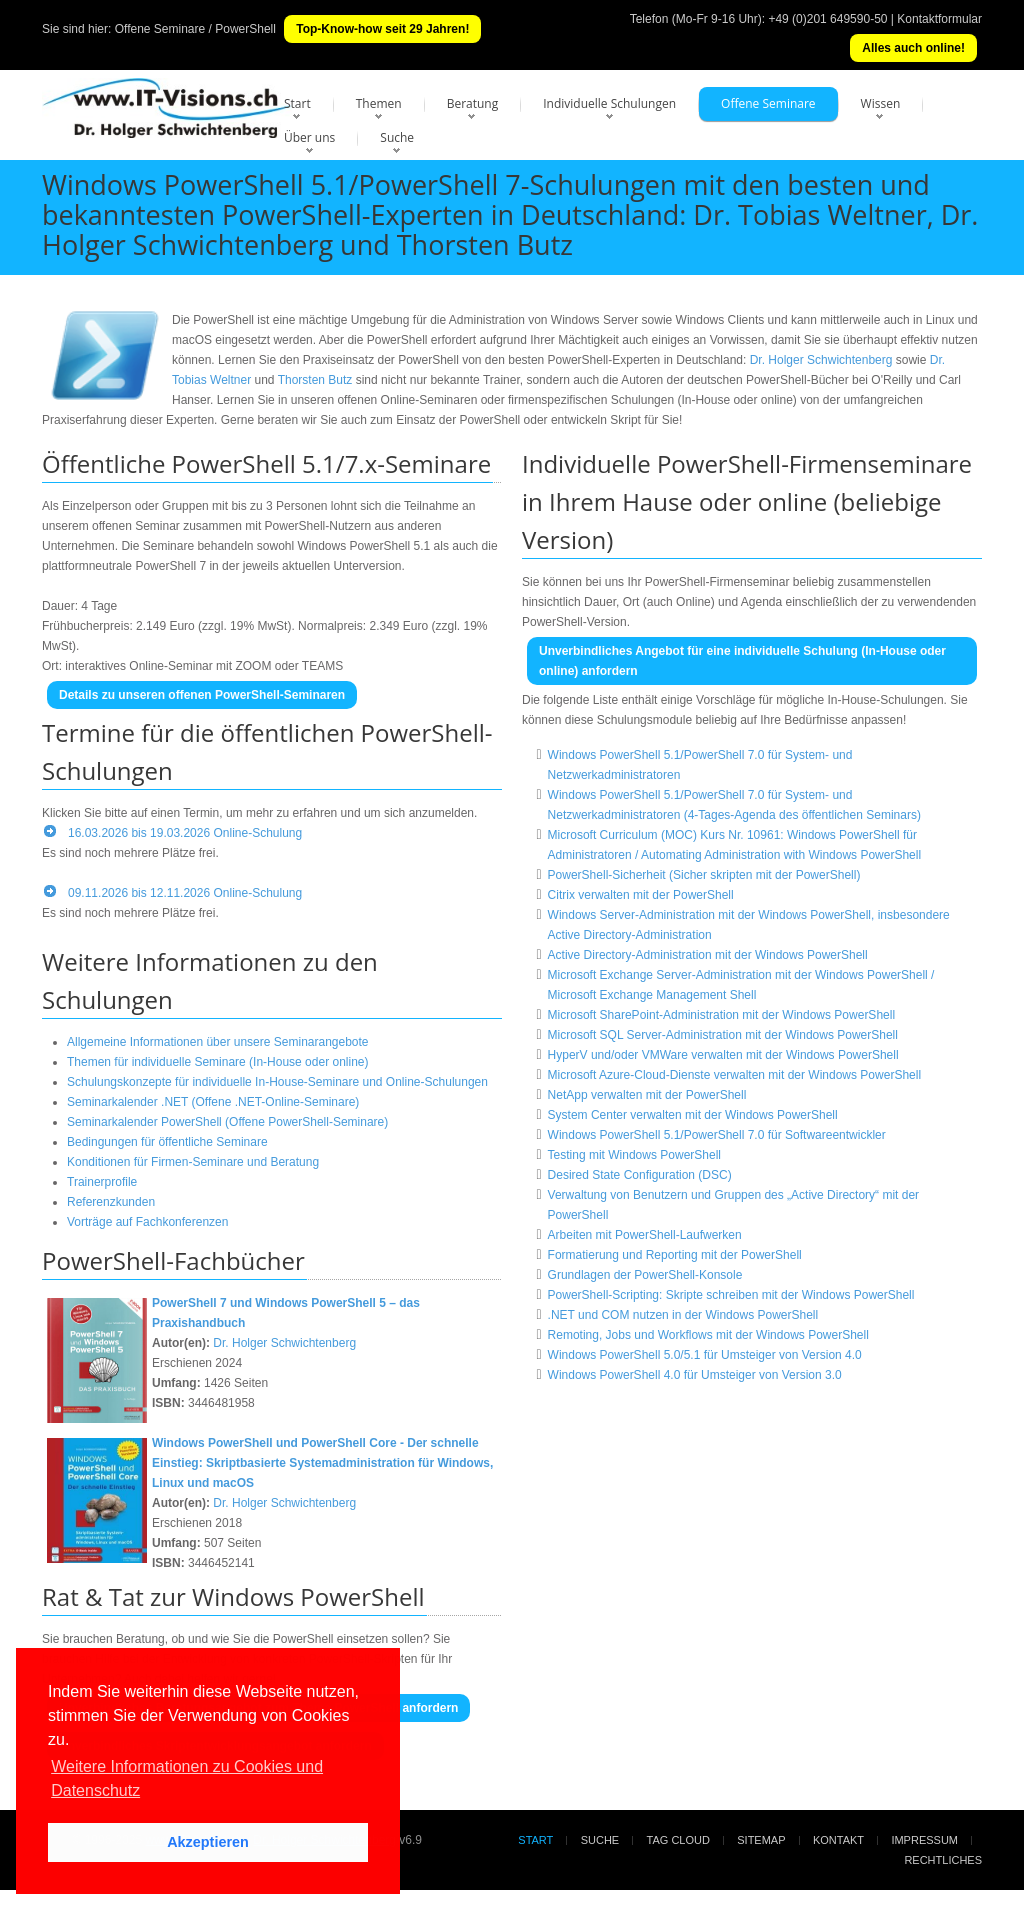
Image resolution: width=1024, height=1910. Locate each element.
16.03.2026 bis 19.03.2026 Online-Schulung (185, 833)
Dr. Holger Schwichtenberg (821, 360)
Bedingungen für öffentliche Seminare (167, 1142)
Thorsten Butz (315, 380)
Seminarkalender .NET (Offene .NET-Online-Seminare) (213, 1102)
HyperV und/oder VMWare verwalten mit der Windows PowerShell (723, 1055)
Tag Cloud (678, 1840)
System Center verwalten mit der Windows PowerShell (693, 1115)
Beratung (473, 103)
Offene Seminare (768, 103)
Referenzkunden (111, 1202)
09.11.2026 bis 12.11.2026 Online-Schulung (185, 893)
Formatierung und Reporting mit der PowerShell (675, 1255)
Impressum (924, 1840)
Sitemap (761, 1840)
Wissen (881, 103)
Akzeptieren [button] (208, 1842)
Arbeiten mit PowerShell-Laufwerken (645, 1235)
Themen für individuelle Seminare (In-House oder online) (218, 1062)
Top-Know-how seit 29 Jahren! (382, 29)
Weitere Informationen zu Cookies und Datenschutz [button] (187, 1778)
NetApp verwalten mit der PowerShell (647, 1095)
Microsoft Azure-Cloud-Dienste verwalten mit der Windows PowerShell (734, 1075)
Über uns (309, 137)
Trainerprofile (102, 1182)
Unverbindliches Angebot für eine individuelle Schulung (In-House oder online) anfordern (742, 661)
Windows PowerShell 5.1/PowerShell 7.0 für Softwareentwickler (717, 1135)
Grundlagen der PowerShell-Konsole (645, 1275)
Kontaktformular (939, 19)
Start (297, 103)
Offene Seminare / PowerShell (195, 29)
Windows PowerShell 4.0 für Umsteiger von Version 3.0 (695, 1375)
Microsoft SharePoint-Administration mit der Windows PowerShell (721, 1015)
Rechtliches (943, 1860)
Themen (379, 103)
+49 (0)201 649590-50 (827, 19)
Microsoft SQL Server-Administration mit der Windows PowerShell (723, 1035)
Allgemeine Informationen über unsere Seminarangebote (218, 1042)
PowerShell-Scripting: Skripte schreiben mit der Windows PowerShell (731, 1295)
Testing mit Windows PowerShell (634, 1155)
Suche (397, 137)
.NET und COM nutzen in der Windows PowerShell (683, 1315)
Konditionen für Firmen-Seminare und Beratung (193, 1162)
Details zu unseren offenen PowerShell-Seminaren (202, 695)
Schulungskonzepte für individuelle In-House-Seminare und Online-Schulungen (277, 1082)
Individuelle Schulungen (609, 103)
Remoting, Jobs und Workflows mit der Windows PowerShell (708, 1335)
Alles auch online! (913, 48)
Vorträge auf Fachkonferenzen (147, 1222)
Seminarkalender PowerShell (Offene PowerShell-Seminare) (227, 1122)
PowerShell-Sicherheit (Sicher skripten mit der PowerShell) (704, 875)
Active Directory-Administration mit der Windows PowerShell (708, 955)
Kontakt (838, 1840)
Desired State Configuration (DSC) (640, 1175)
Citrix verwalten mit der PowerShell (641, 895)
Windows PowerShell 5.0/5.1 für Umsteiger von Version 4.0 (705, 1355)
